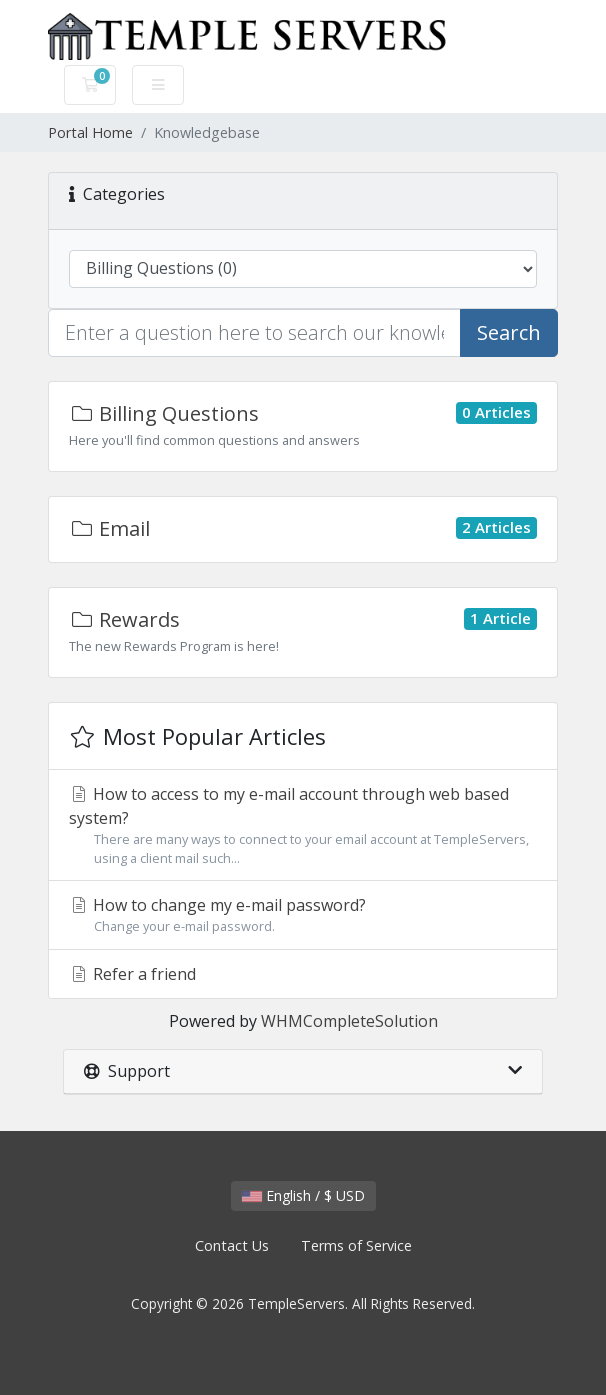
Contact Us (232, 1245)
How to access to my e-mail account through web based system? (303, 825)
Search (509, 332)
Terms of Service (356, 1245)
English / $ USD (303, 1195)
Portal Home (90, 132)
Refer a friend (132, 974)
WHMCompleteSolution (349, 1021)
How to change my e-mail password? (303, 915)
